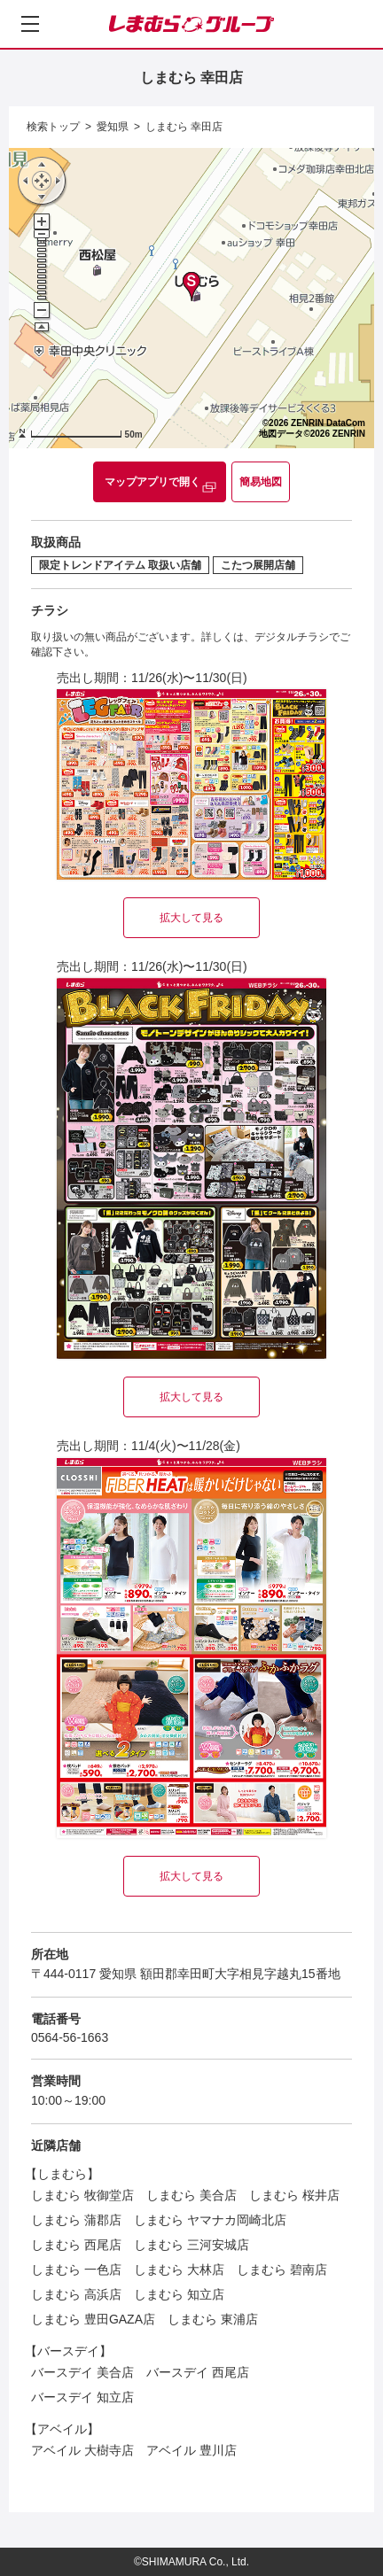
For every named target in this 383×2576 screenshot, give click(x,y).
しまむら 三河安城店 (191, 2245)
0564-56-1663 (69, 2037)
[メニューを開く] (30, 24)
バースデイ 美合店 (82, 2372)
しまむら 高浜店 (76, 2294)
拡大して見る (191, 918)
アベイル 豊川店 (191, 2450)
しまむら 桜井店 (294, 2195)
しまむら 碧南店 (282, 2269)
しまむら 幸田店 (184, 126)
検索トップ (53, 126)
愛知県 (113, 126)
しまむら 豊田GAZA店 (93, 2319)
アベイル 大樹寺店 (82, 2450)
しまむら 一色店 (76, 2269)
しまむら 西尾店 (76, 2245)
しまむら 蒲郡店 (76, 2220)
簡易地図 (260, 482)
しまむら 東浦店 (213, 2319)
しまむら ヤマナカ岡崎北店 (210, 2220)
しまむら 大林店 (179, 2269)
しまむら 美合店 (191, 2195)
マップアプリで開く (152, 482)
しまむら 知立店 (179, 2294)
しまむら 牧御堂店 (82, 2195)
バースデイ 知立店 (82, 2397)
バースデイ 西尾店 (197, 2372)
